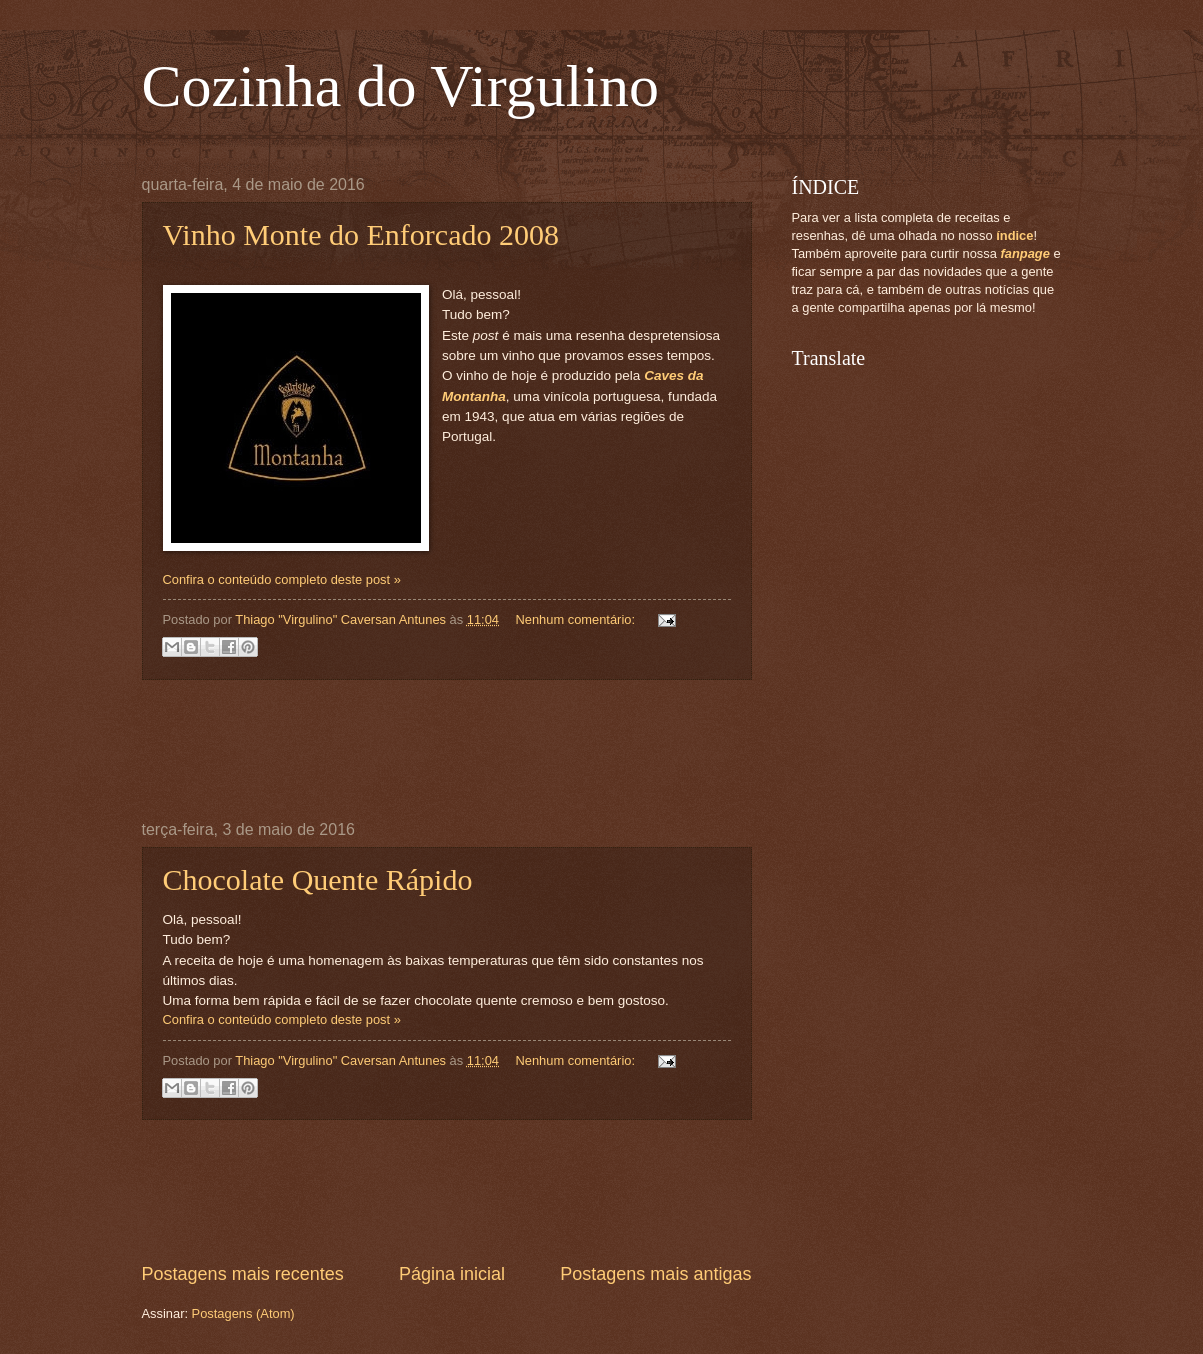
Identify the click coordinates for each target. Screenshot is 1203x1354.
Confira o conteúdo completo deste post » (282, 579)
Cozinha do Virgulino (401, 86)
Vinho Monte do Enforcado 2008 (361, 234)
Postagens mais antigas (655, 1274)
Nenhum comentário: (576, 619)
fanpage (1024, 253)
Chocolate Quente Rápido (318, 879)
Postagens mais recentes (243, 1274)
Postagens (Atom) (243, 1313)
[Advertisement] (506, 750)
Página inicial (452, 1274)
